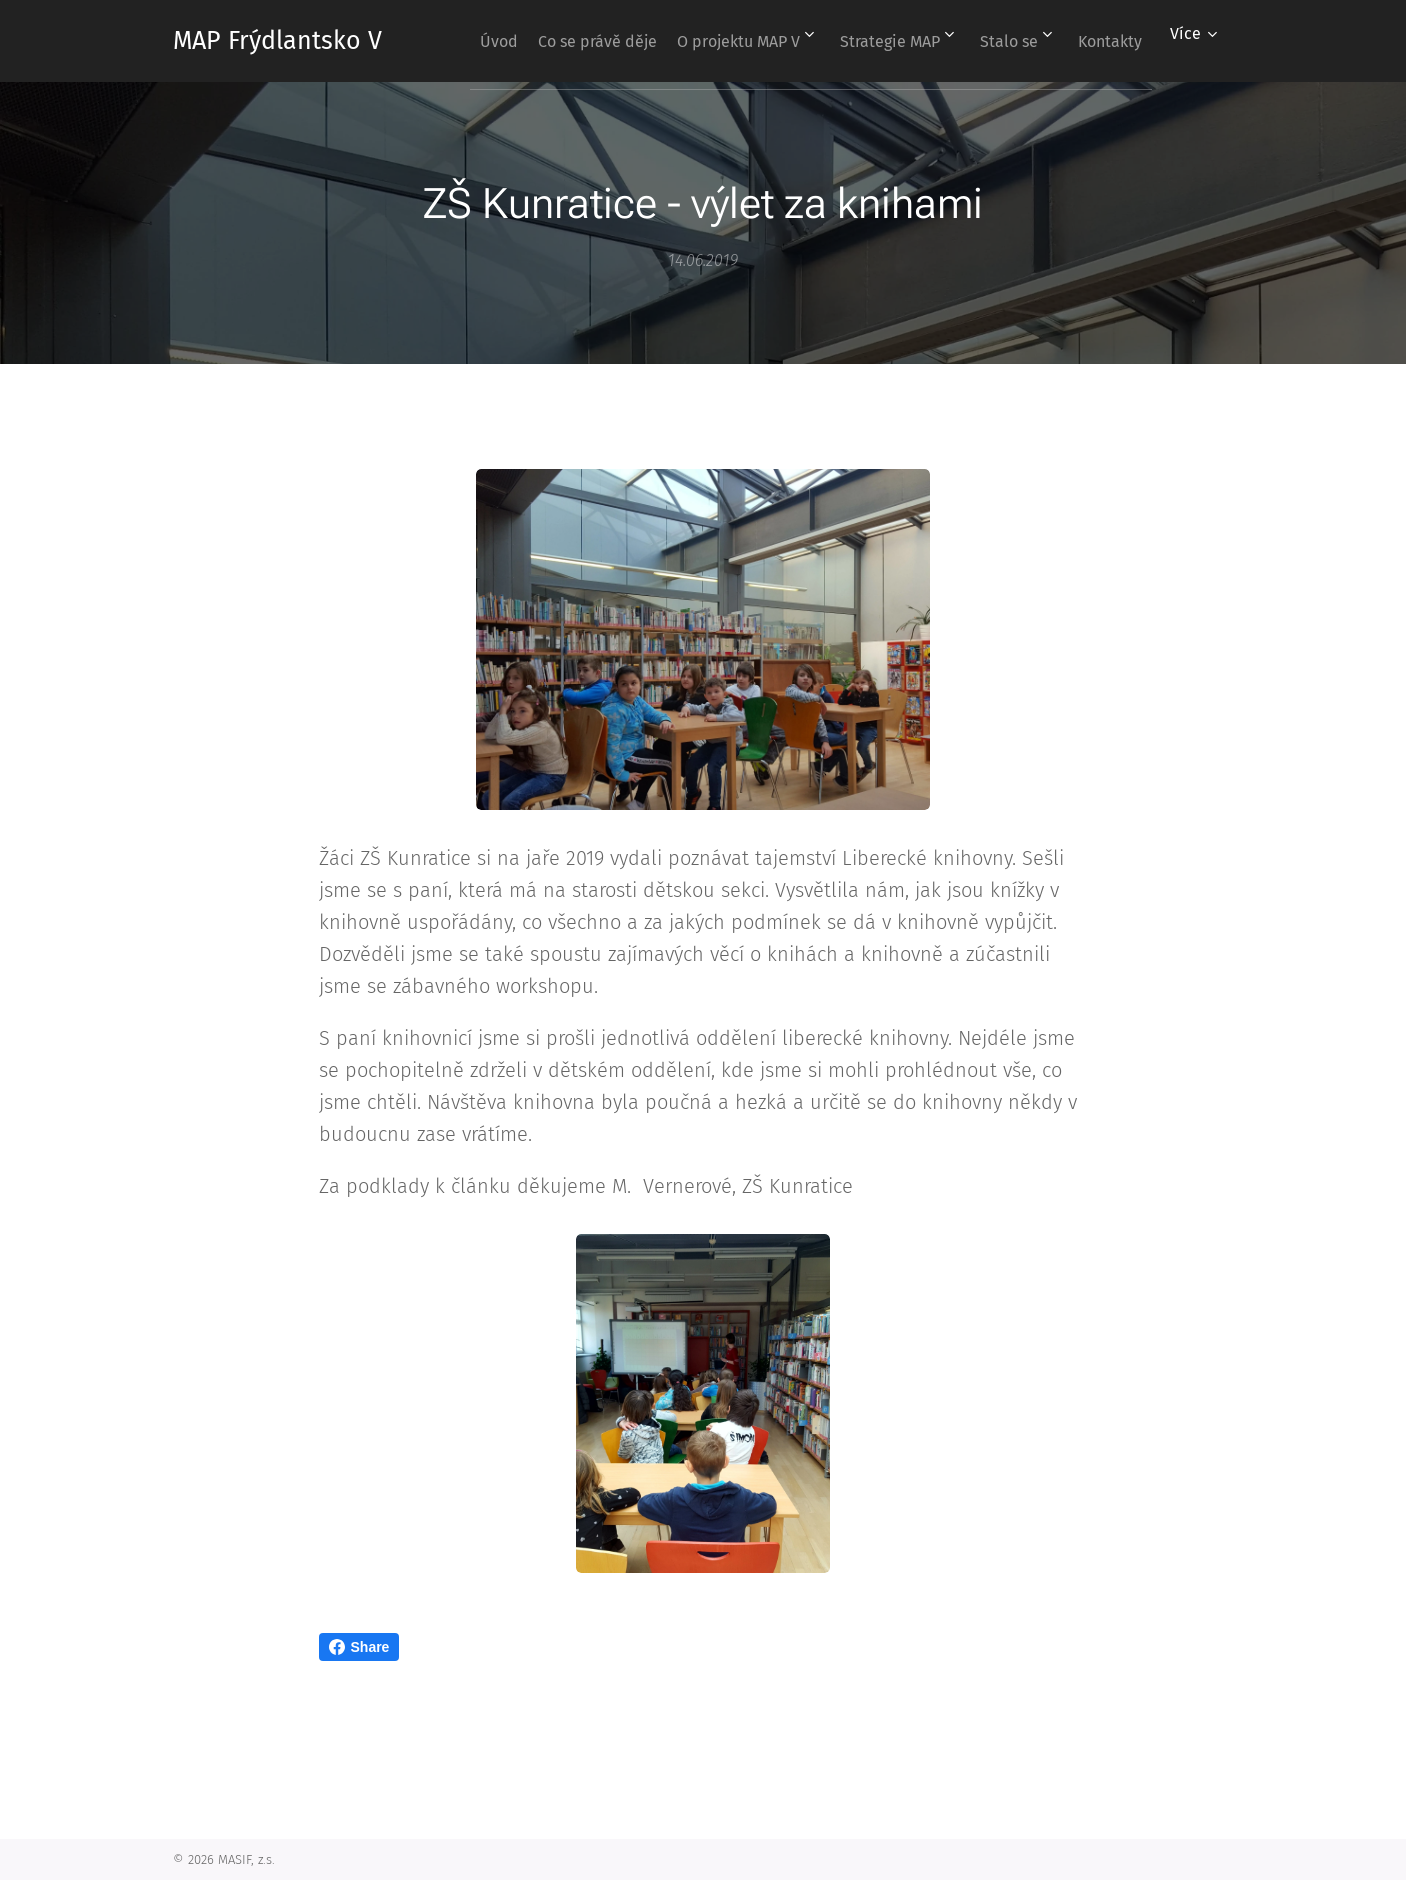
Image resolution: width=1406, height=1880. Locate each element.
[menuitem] (529, 41)
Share (359, 1647)
